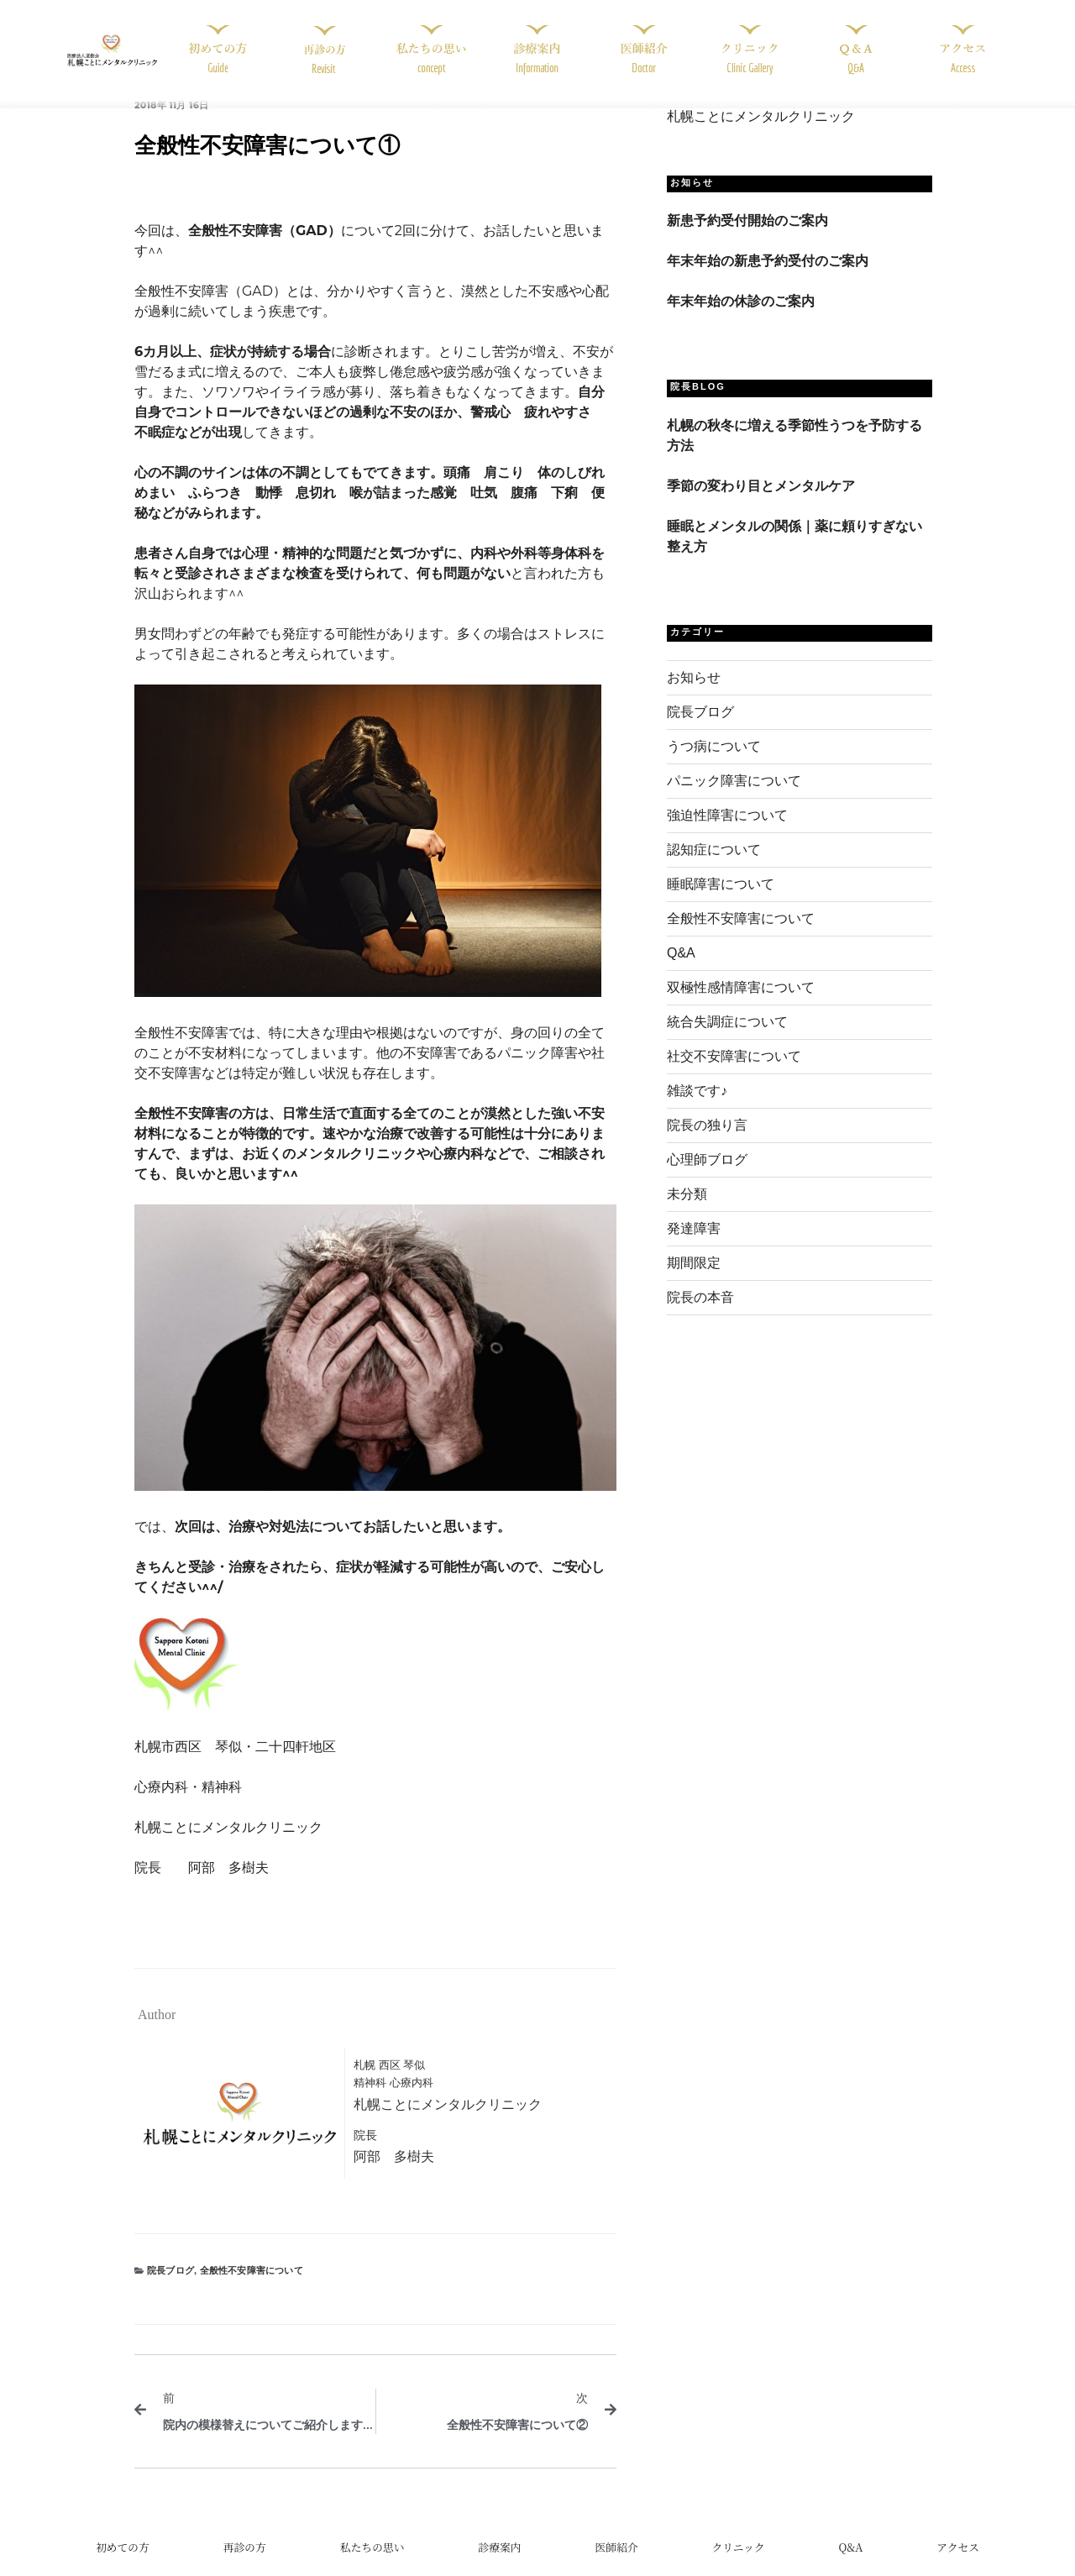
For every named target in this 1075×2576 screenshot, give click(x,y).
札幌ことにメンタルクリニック (761, 135)
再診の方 (244, 2564)
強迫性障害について (727, 833)
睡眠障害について (720, 902)
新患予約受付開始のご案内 (747, 238)
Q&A (681, 971)
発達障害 (694, 1247)
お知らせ (694, 696)
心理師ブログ (707, 1178)
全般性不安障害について (251, 2288)
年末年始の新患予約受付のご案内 (767, 278)
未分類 (687, 1212)
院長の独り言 (707, 1143)
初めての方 (122, 2564)
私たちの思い (372, 2564)
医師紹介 (616, 2564)
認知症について (714, 868)
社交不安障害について (734, 1075)
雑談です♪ (697, 1109)
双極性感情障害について (741, 1006)
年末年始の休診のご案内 (741, 319)
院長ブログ (170, 2288)
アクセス (957, 2564)
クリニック (737, 2564)
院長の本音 (700, 1316)
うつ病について (714, 765)
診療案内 (499, 2564)
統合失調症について (727, 1040)
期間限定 (694, 1281)
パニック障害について (734, 799)
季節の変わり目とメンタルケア (761, 503)
